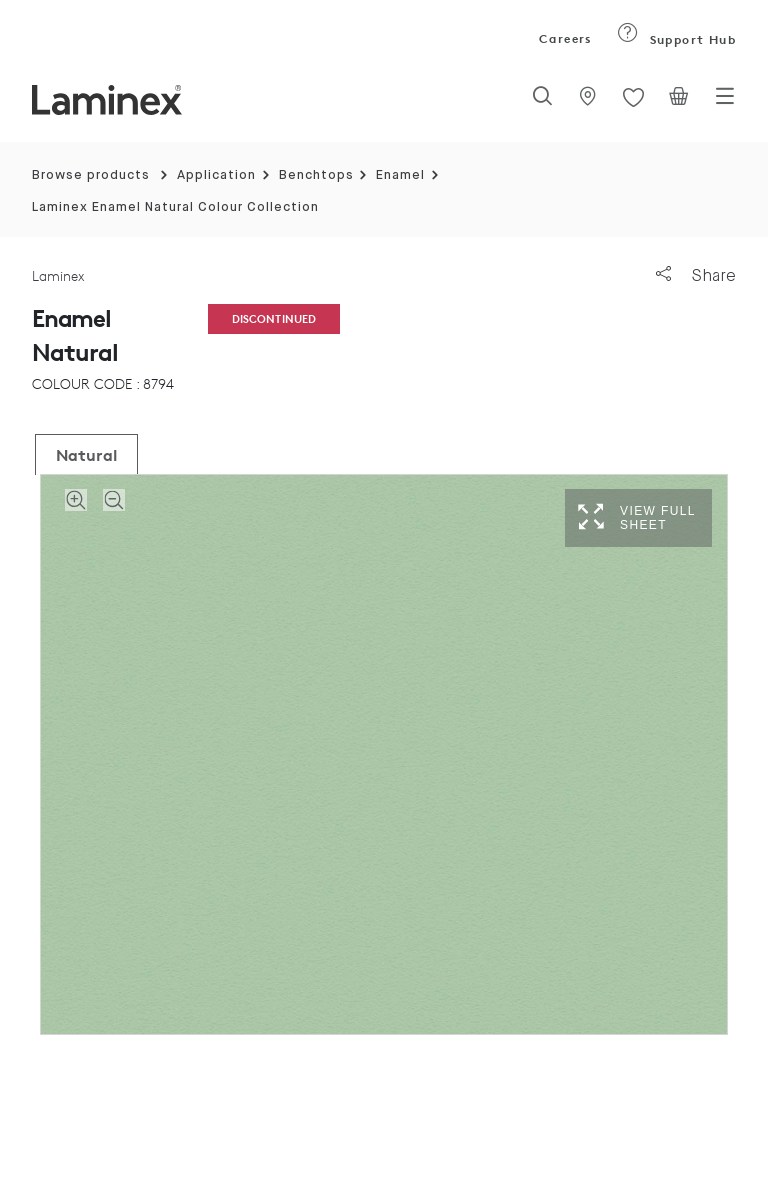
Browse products (91, 175)
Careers (564, 38)
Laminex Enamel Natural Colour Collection (175, 207)
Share (696, 275)
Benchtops (316, 175)
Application (216, 175)
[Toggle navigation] (725, 102)
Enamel (400, 175)
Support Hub (676, 39)
